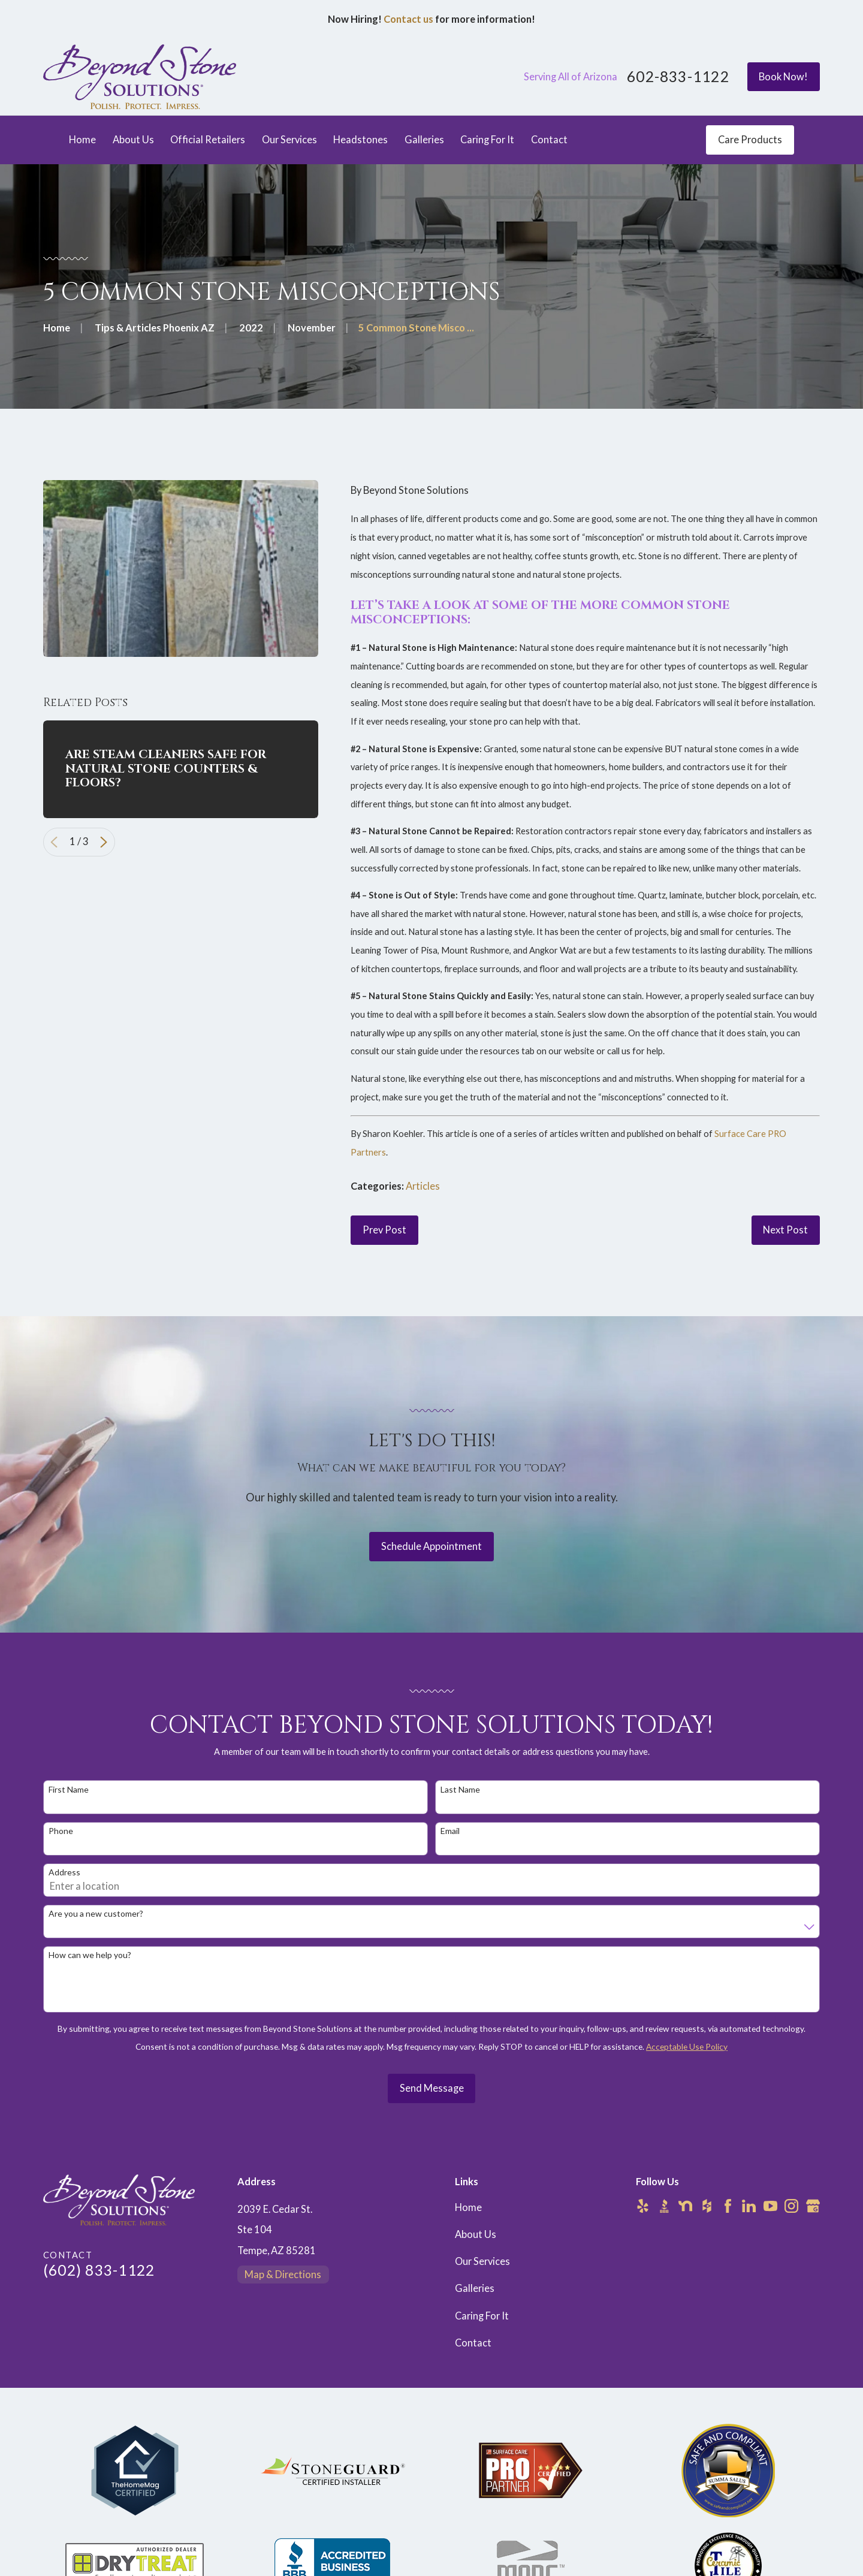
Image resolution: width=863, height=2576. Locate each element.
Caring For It (482, 2316)
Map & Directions (283, 2275)
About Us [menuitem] (133, 140)
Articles (423, 1186)
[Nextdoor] (685, 2206)
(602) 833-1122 (99, 2270)
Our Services (482, 2261)
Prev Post (384, 1230)
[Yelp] (643, 2206)
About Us (475, 2234)
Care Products (750, 140)
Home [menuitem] (82, 140)
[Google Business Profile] (813, 2206)
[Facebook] (728, 2206)
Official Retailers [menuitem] (207, 140)
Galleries (474, 2288)
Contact (473, 2343)
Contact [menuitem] (549, 140)
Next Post (785, 1230)
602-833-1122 (678, 77)
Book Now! (783, 77)
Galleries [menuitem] (424, 140)
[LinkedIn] (749, 2206)
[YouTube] (770, 2206)
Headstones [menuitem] (360, 140)
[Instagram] (791, 2206)
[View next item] (103, 842)
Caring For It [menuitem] (487, 140)
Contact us (408, 19)
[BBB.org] (664, 2206)
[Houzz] (707, 2206)
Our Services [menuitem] (289, 140)
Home (468, 2207)
